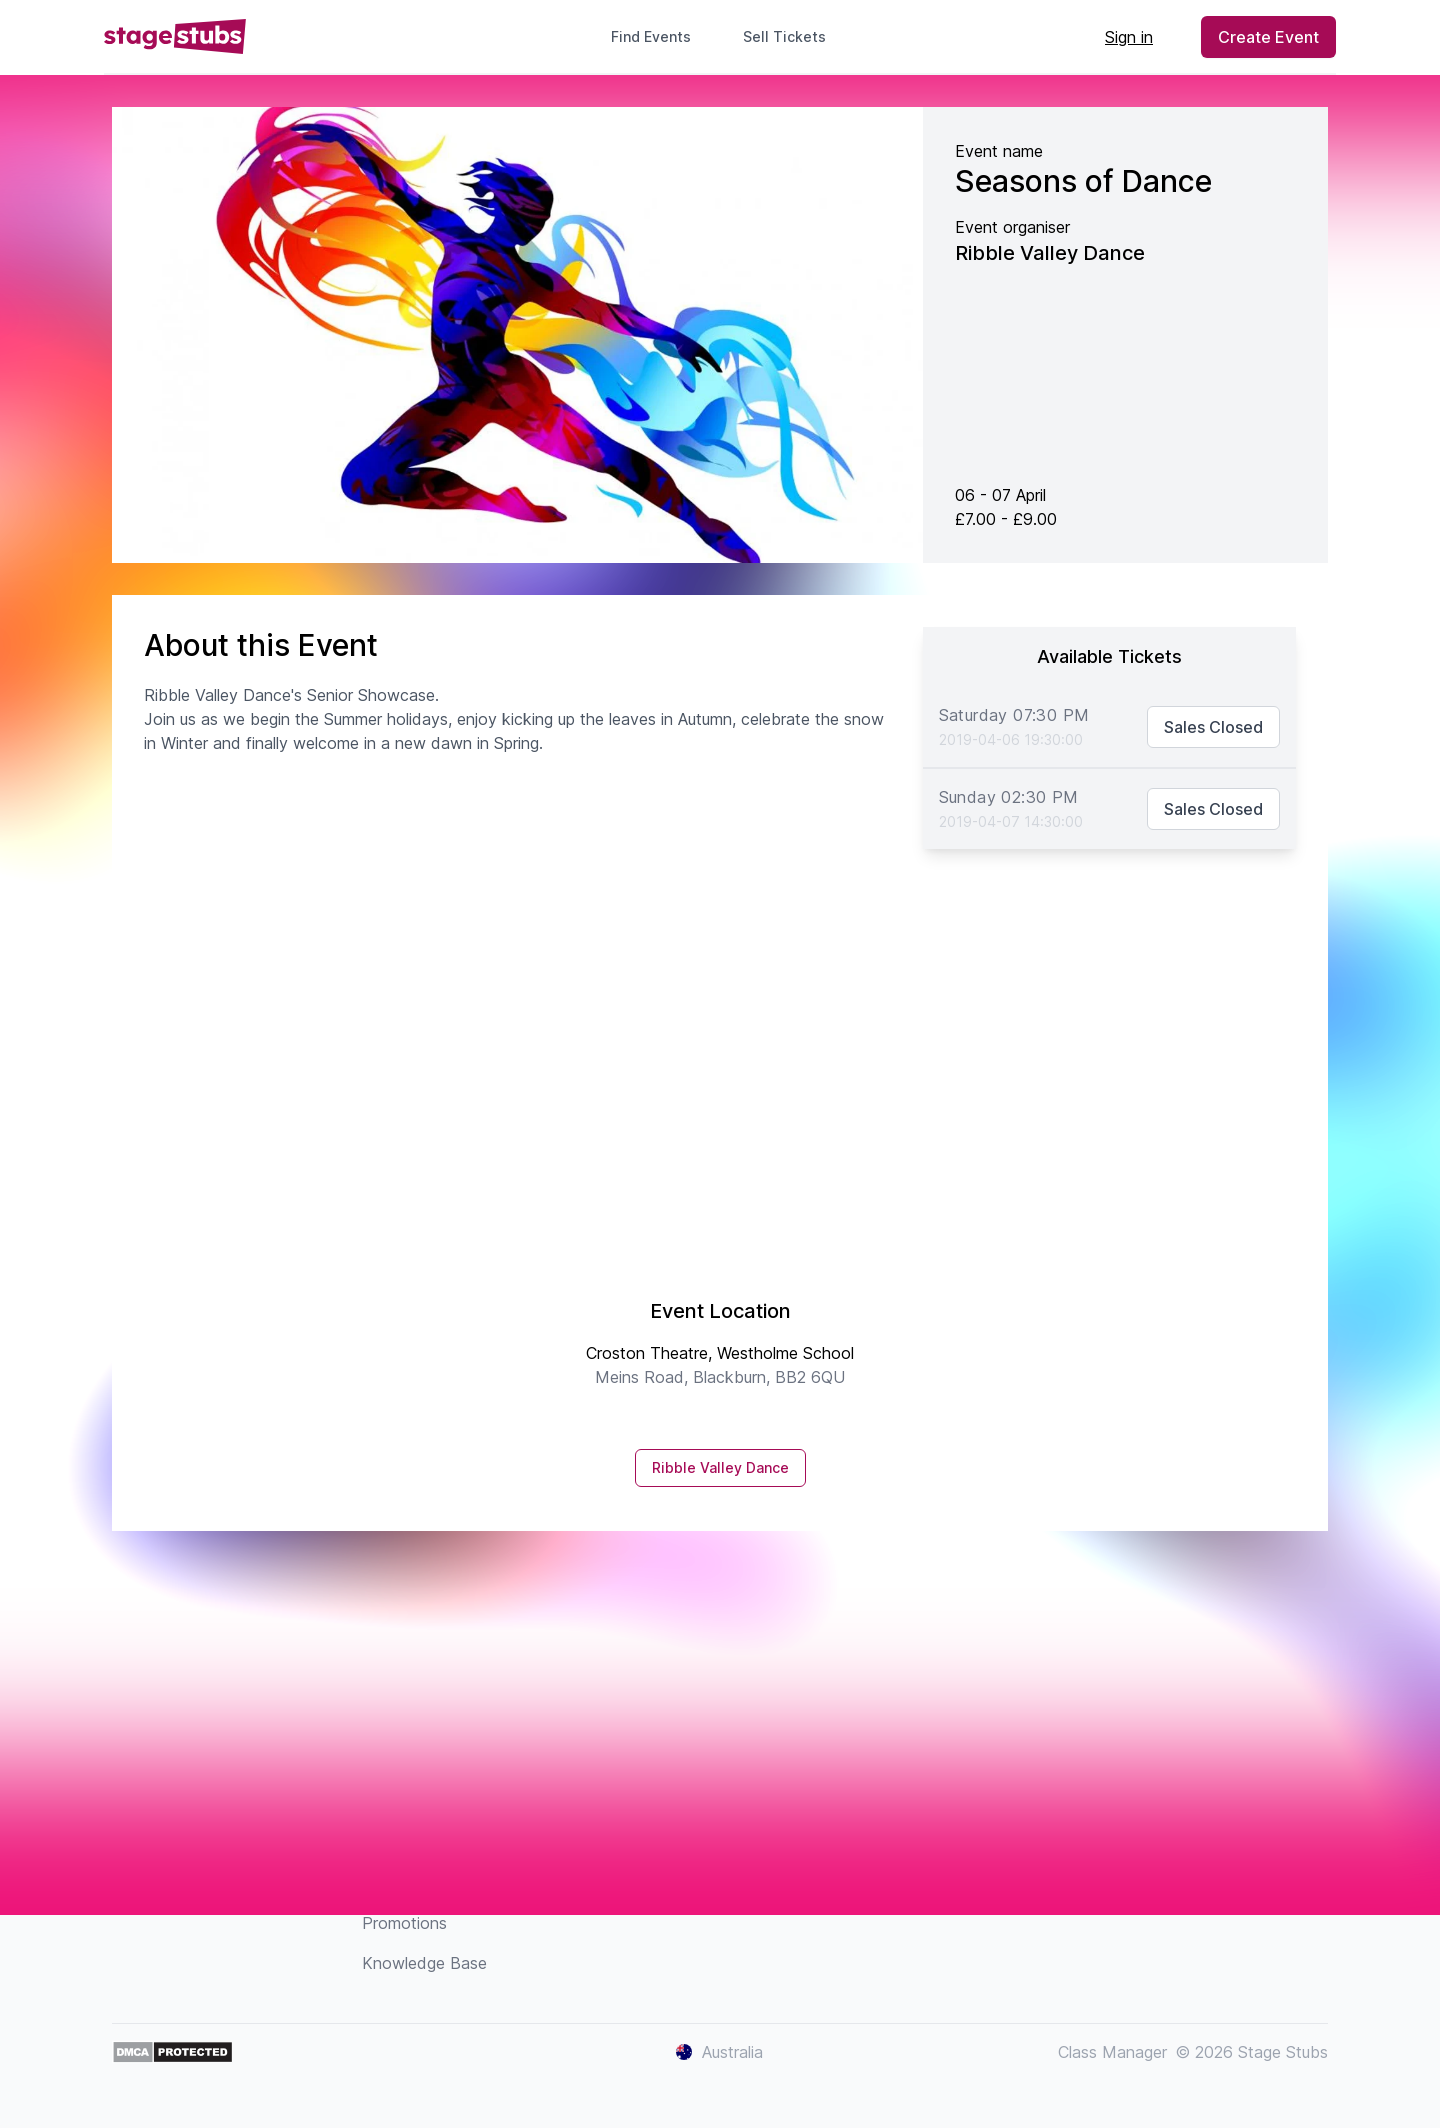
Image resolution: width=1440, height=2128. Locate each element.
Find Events (651, 36)
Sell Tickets (792, 36)
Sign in (1129, 37)
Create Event (1268, 37)
